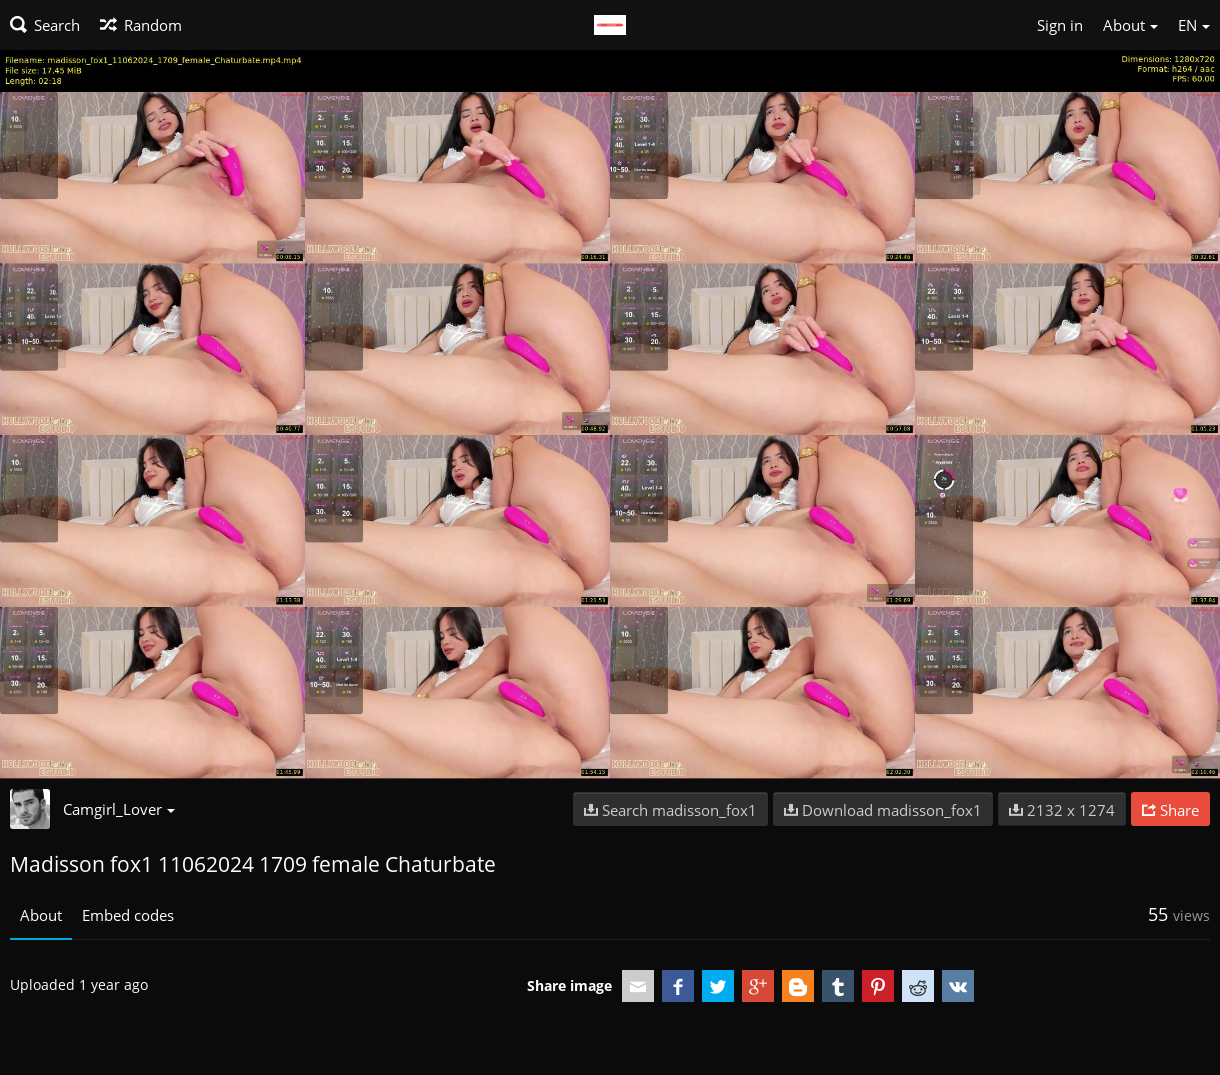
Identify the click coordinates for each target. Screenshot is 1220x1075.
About (41, 915)
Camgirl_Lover (119, 809)
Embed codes (128, 915)
